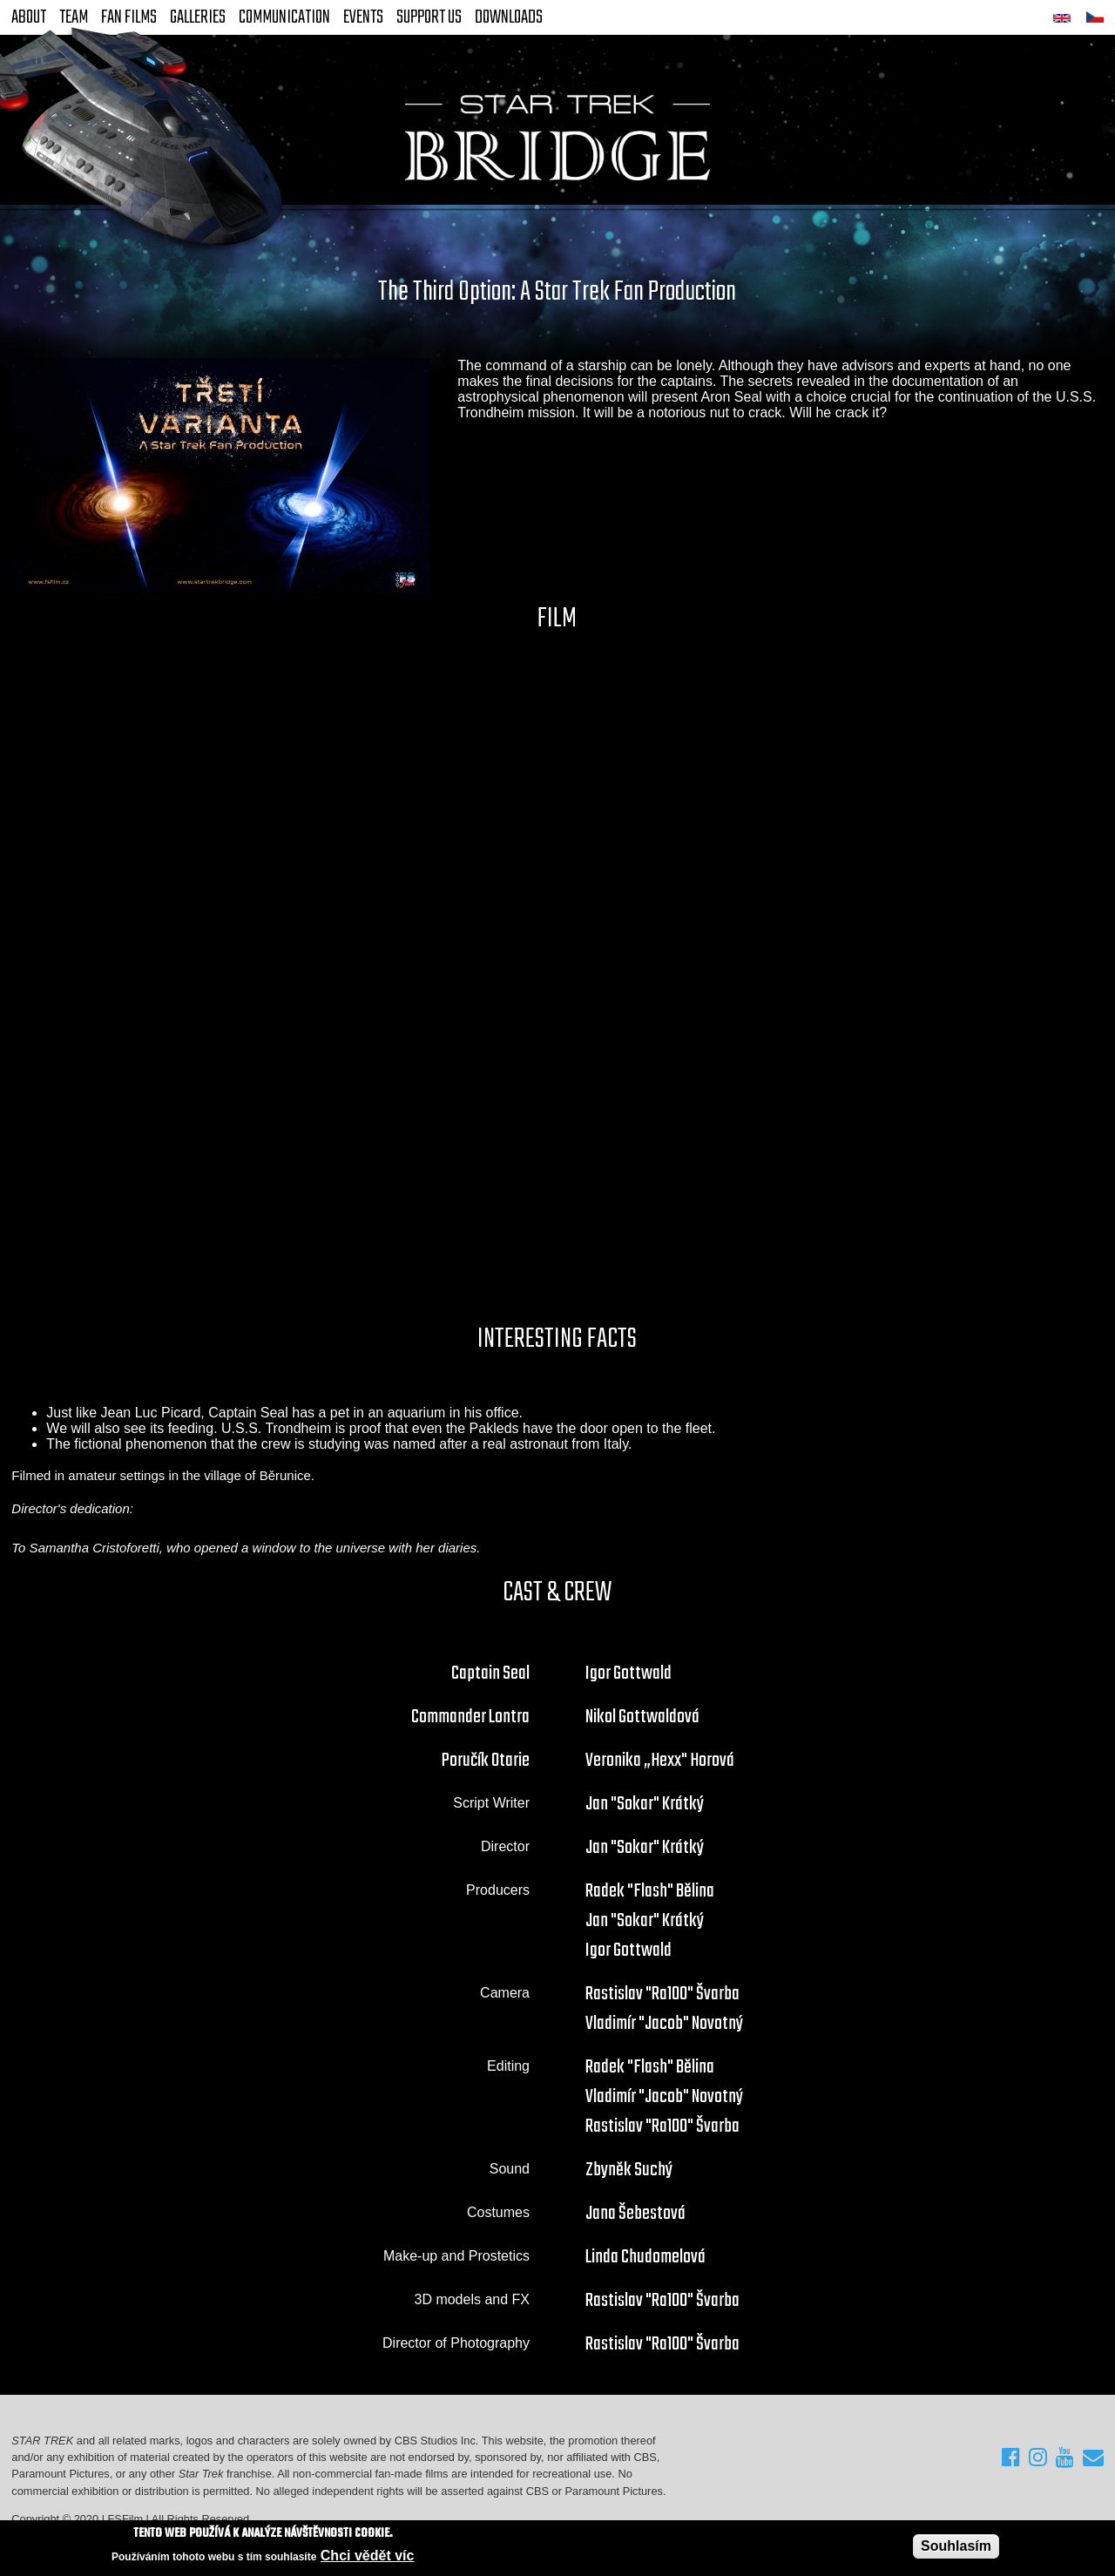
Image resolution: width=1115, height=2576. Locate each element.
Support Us (429, 17)
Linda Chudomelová (645, 2257)
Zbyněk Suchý (628, 2170)
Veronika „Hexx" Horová (659, 1760)
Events (363, 17)
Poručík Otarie (486, 1760)
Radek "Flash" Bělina (649, 1891)
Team (73, 17)
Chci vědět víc (368, 2555)
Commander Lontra (470, 1717)
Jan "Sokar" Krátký (644, 1804)
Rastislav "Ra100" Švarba (662, 1994)
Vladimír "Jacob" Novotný (664, 2023)
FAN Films (129, 17)
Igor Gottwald (628, 1673)
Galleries (198, 17)
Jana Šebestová (635, 2213)
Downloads (509, 17)
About (28, 17)
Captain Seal (490, 1673)
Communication (284, 17)
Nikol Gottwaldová (642, 1717)
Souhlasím (956, 2546)
